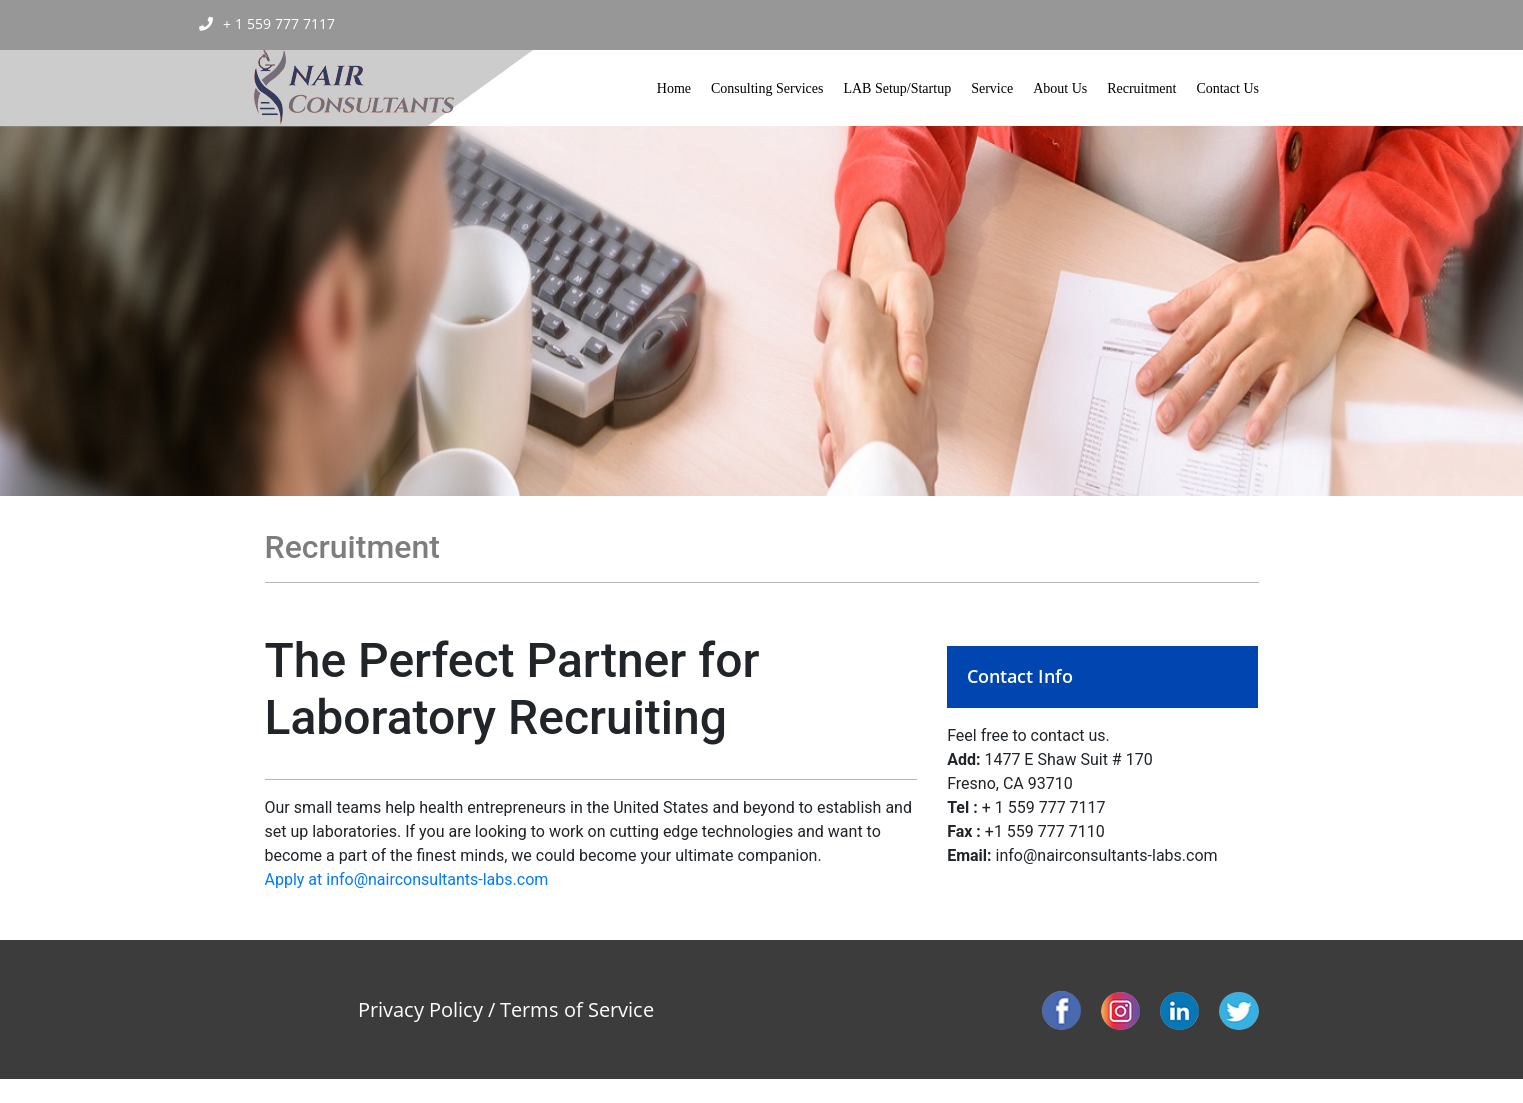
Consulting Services (767, 88)
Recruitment (1141, 88)
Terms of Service (577, 1009)
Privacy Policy (420, 1009)
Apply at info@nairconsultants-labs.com (407, 879)
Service (992, 88)
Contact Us (1227, 88)
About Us (1060, 88)
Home (674, 88)
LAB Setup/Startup (897, 88)
